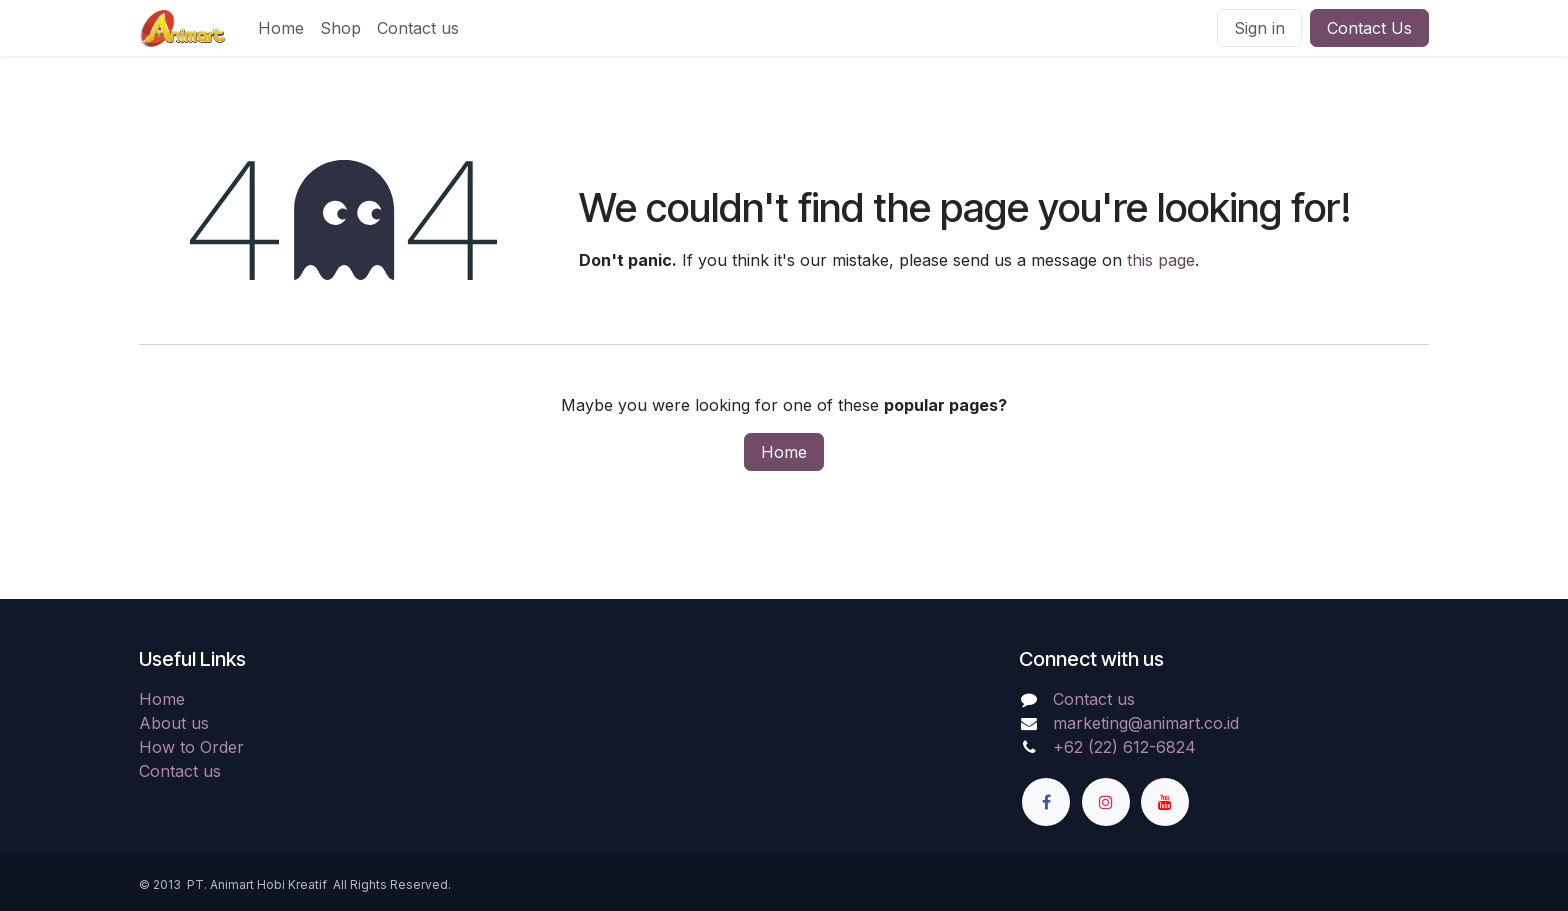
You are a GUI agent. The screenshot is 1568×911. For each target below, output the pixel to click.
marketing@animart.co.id (1146, 723)
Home (784, 452)
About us (174, 723)
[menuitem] (281, 28)
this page (1161, 260)
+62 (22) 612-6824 (1124, 747)
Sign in (1259, 28)
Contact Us (1369, 28)
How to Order (191, 747)
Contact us (180, 771)
